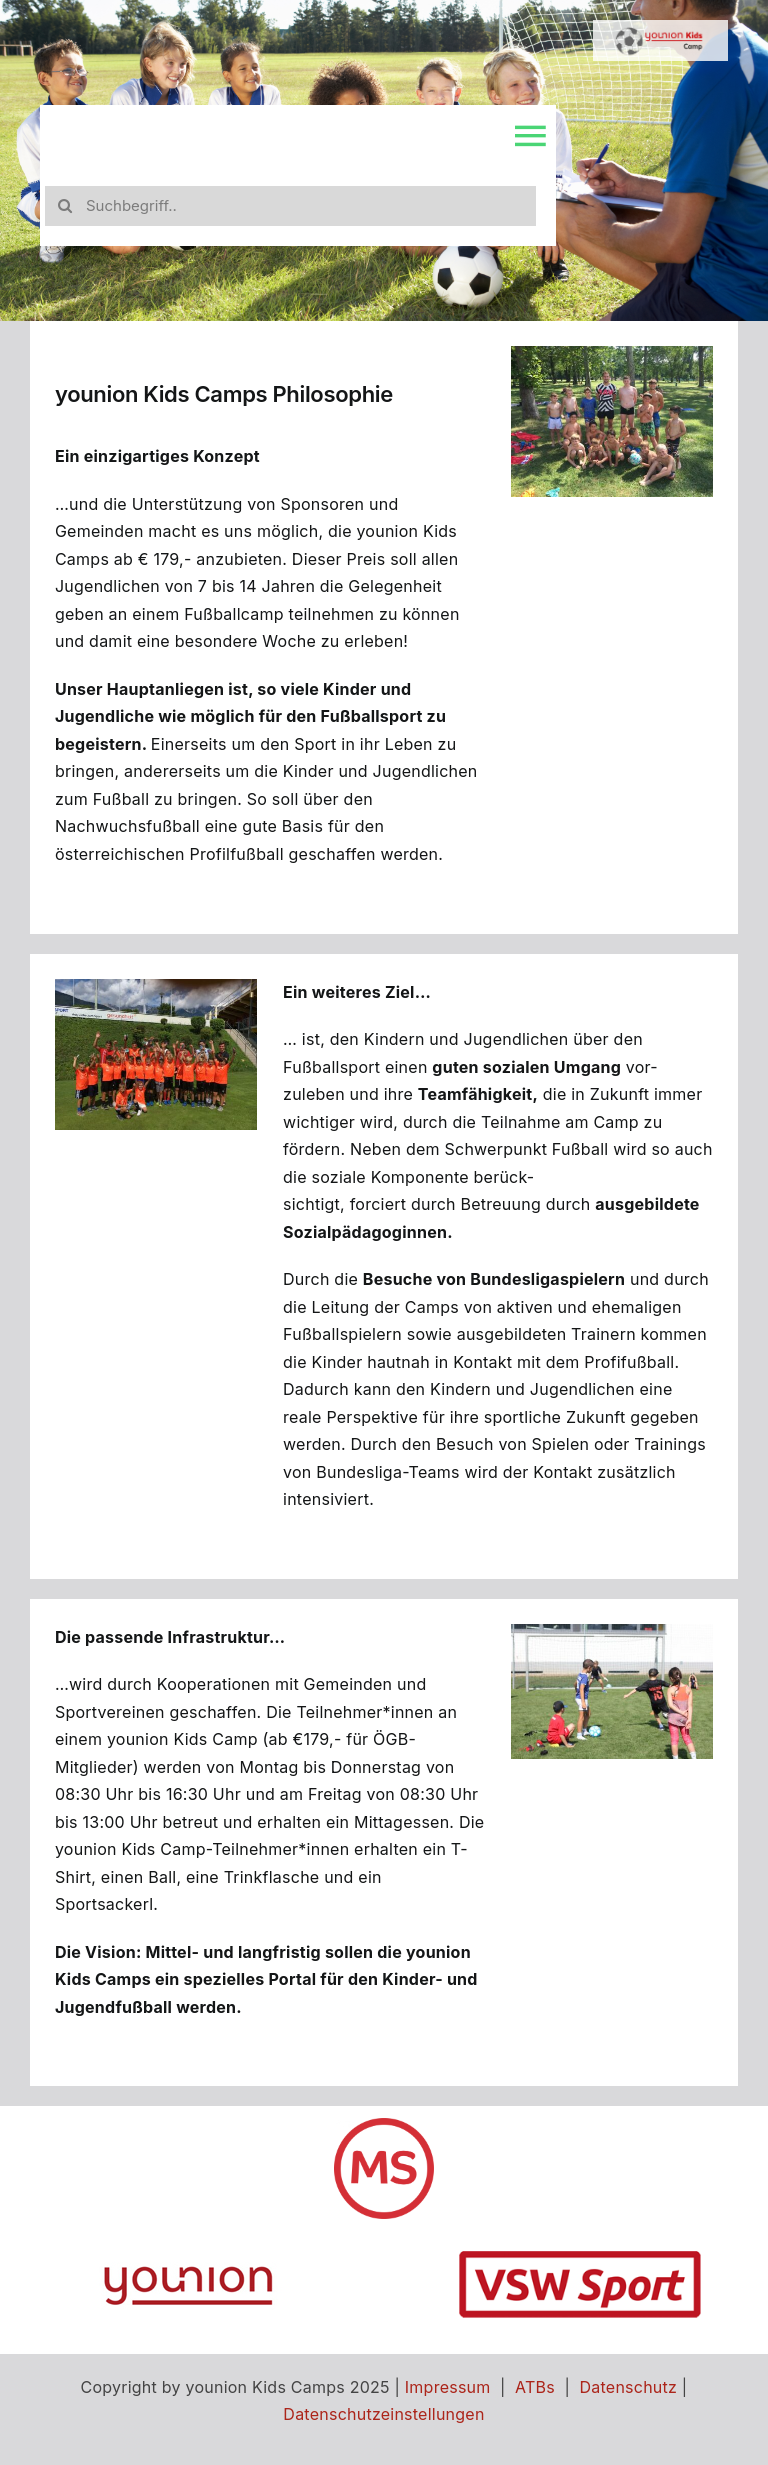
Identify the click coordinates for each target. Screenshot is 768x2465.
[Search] (65, 206)
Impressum (448, 2387)
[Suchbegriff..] (290, 206)
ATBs (535, 2387)
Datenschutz (629, 2387)
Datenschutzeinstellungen (383, 2414)
